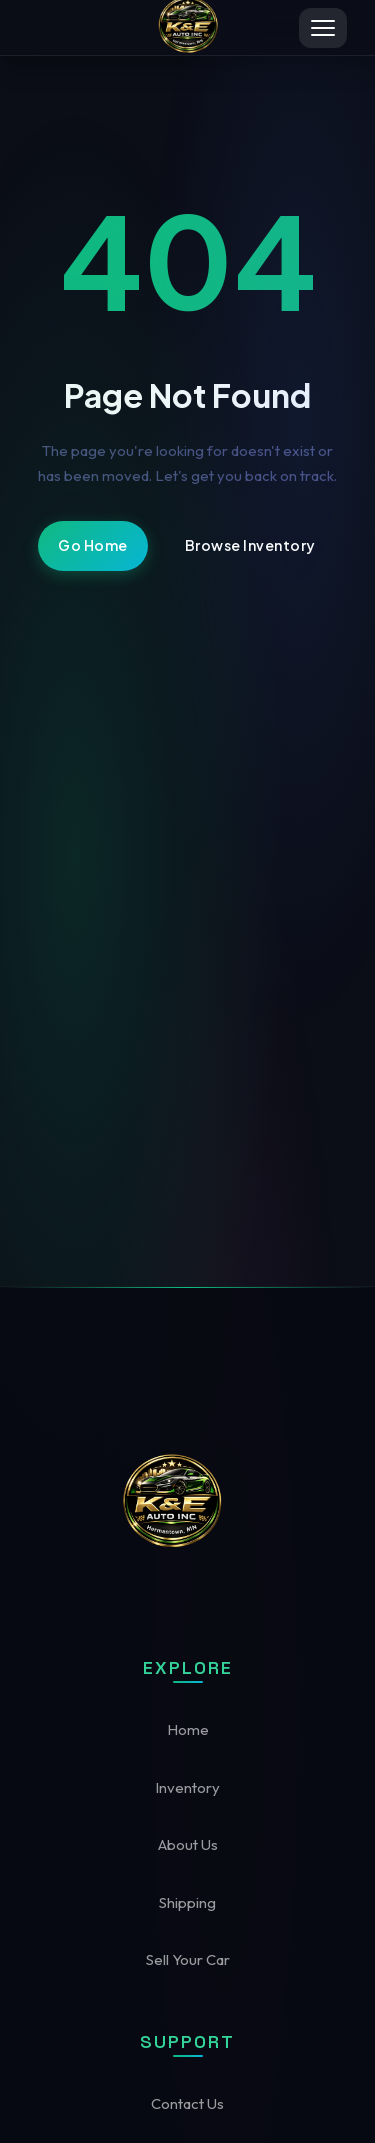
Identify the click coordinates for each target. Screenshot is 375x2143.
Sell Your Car (188, 1959)
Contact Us (187, 2103)
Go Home (93, 545)
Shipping (187, 1902)
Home (188, 1729)
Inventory (187, 1787)
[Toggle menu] (323, 28)
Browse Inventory (250, 545)
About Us (188, 1844)
